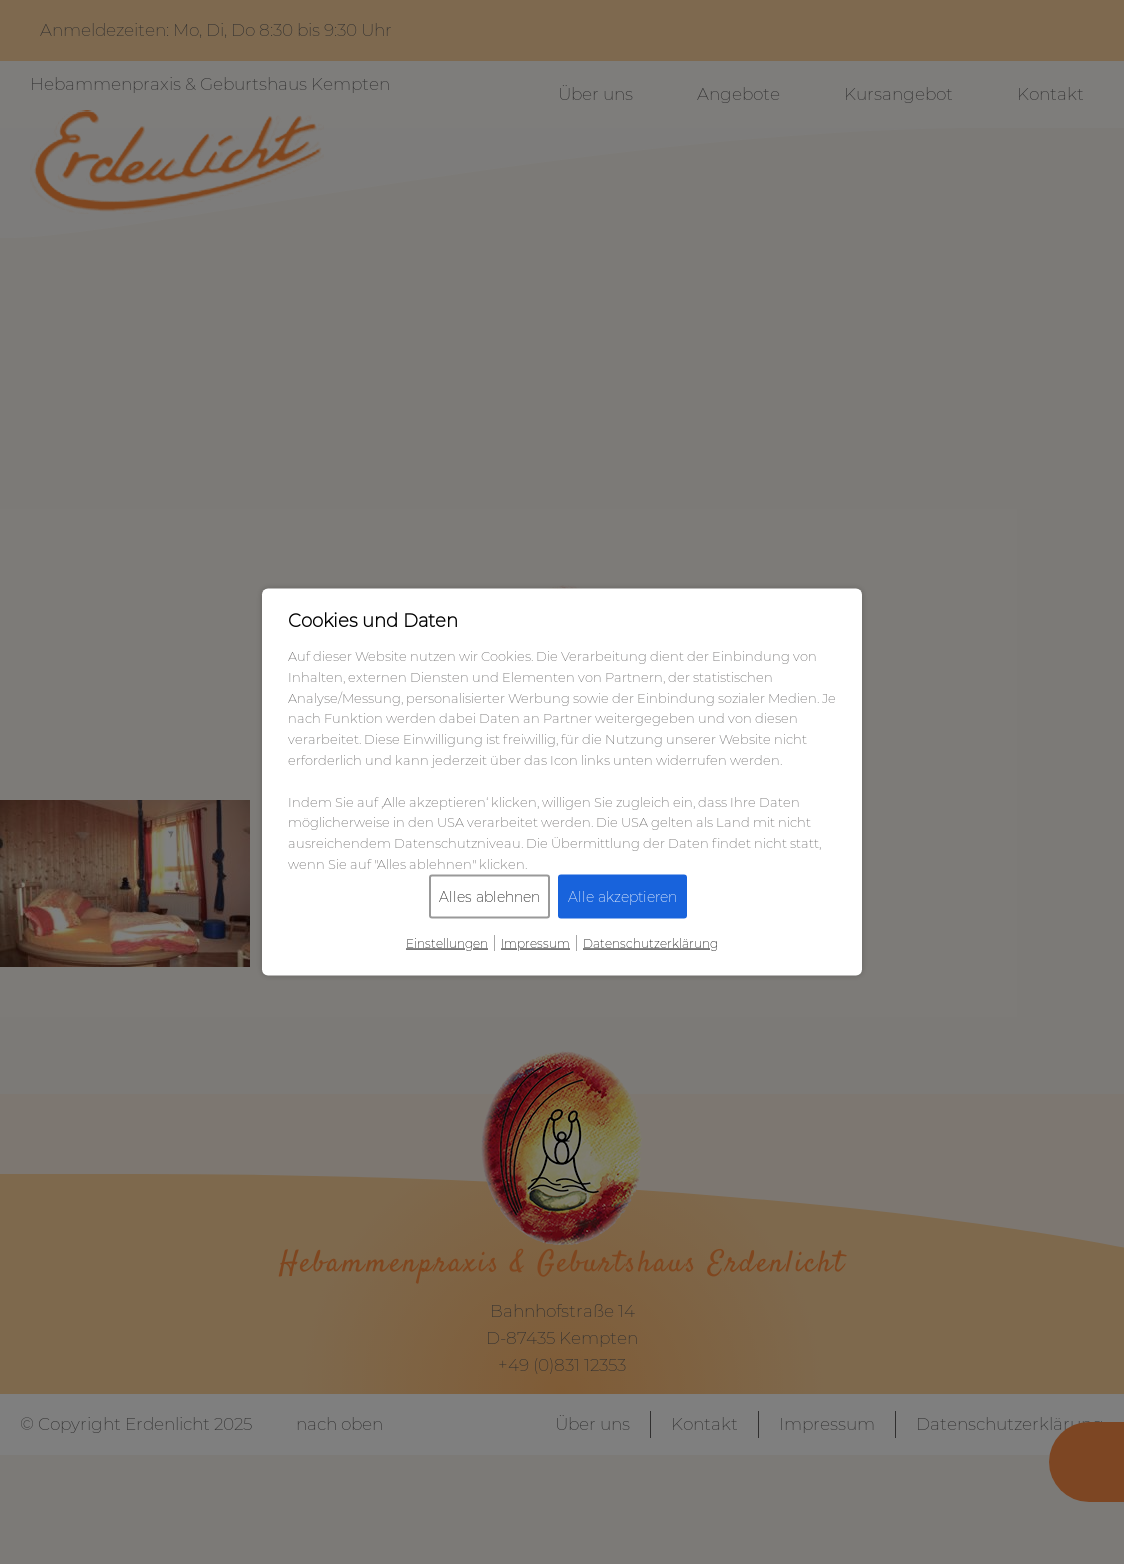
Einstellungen (447, 942)
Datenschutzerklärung (650, 942)
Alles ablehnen (489, 896)
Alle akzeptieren (622, 896)
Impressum (535, 942)
